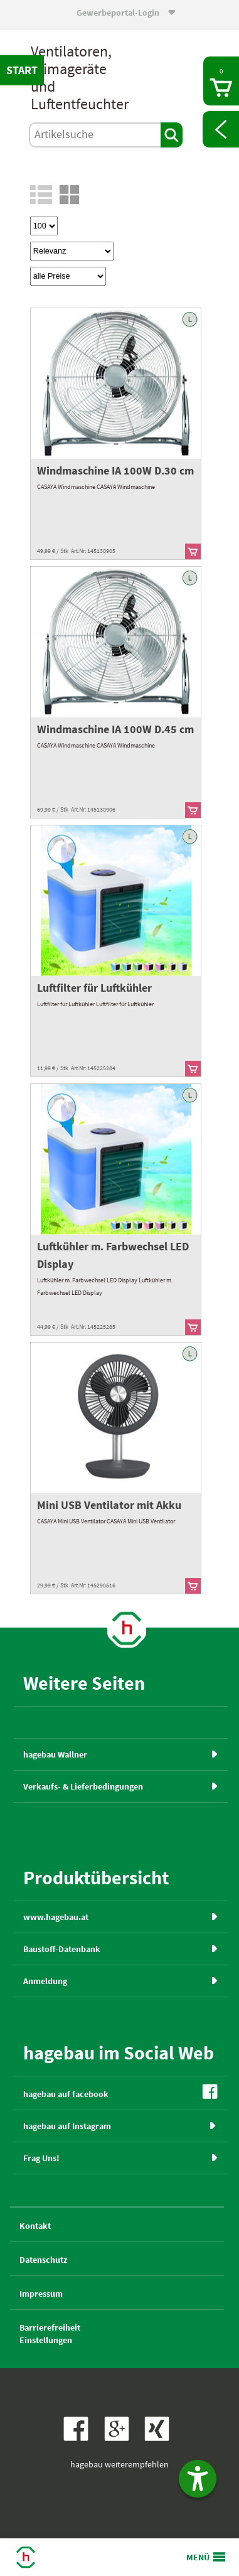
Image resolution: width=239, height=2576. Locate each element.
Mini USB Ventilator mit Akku (109, 1505)
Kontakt (35, 2225)
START (22, 70)
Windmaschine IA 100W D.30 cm (115, 470)
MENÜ (198, 2557)
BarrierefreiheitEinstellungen (49, 2334)
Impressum (41, 2293)
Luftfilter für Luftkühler (94, 987)
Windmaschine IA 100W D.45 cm (115, 729)
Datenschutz (43, 2259)
